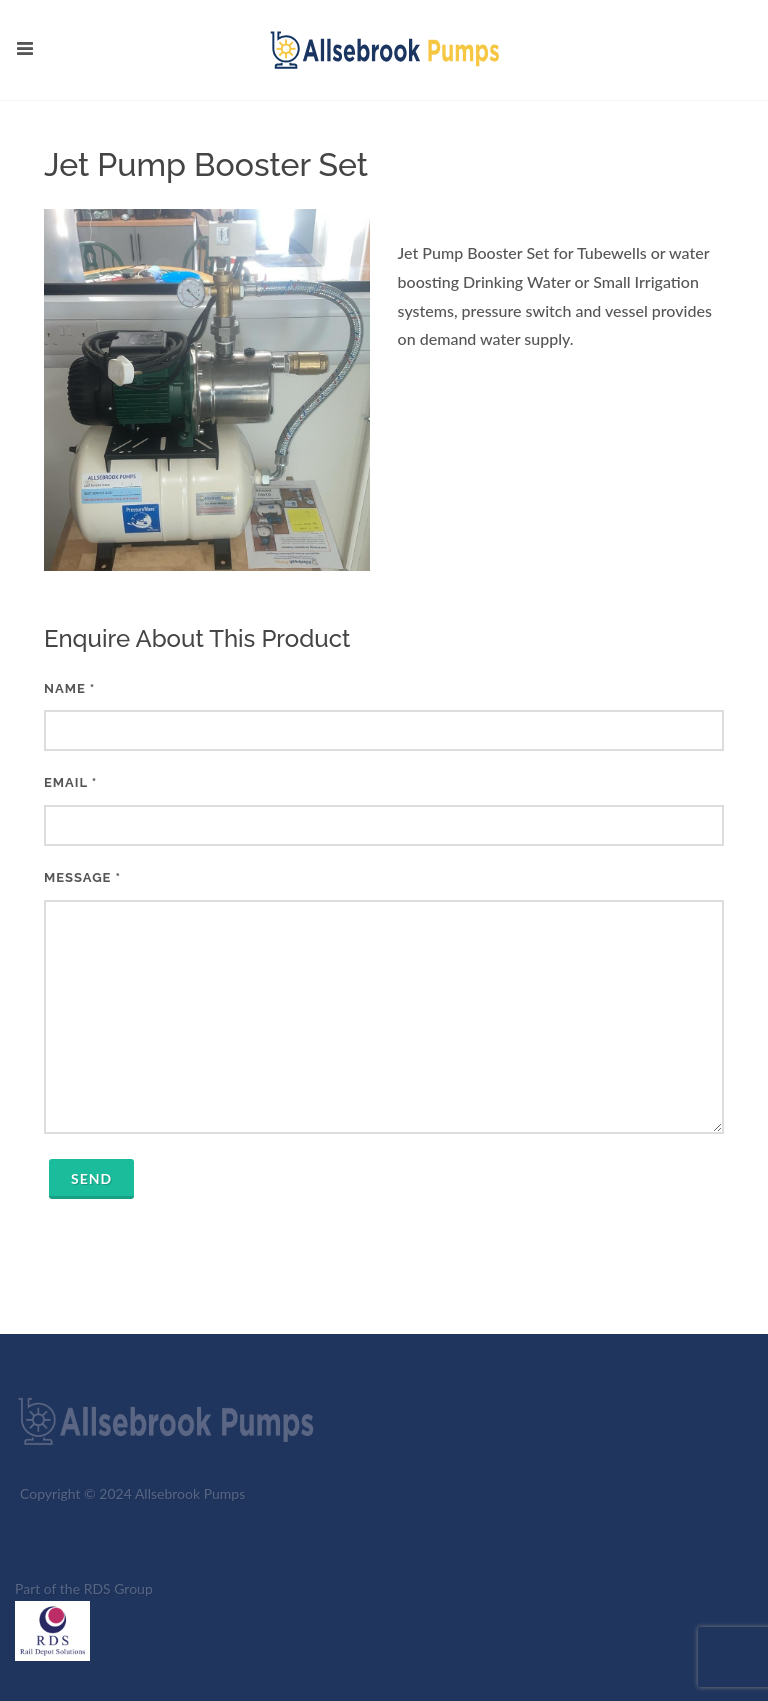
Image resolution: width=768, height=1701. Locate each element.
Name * (384, 716)
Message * (384, 1002)
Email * (384, 810)
